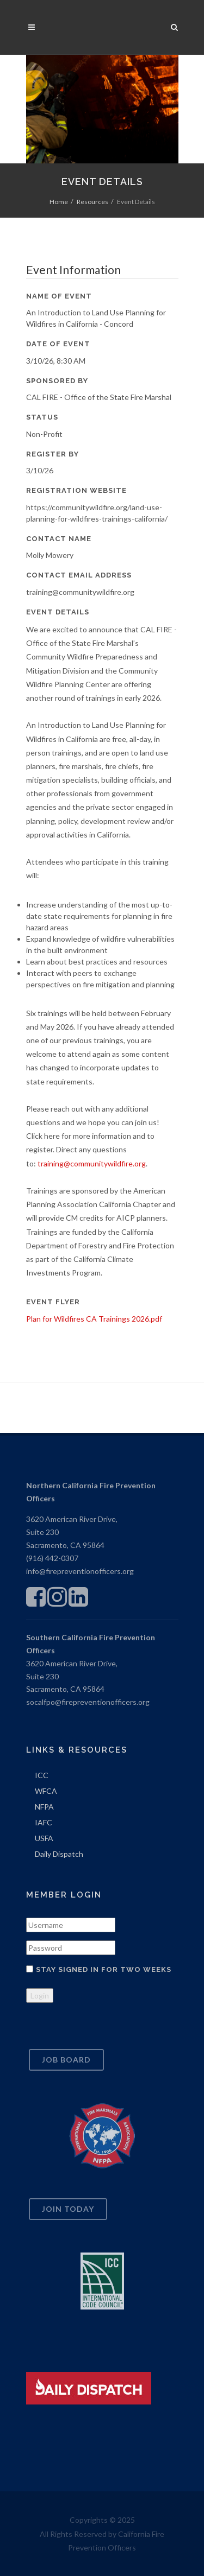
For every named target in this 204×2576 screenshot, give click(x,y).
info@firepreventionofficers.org (80, 1571)
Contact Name (58, 539)
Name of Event (59, 296)
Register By (52, 454)
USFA (44, 1838)
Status (42, 417)
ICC (41, 1775)
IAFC (43, 1822)
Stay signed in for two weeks (103, 1969)
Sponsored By (57, 381)
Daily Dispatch (59, 1853)
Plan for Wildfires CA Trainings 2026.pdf (94, 1318)
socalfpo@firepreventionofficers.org (88, 1701)
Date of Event (58, 344)
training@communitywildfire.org (92, 1163)
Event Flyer (53, 1302)
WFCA (46, 1790)
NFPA (44, 1806)
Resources (92, 202)
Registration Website (76, 490)
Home (59, 202)
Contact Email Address (79, 575)
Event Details (57, 612)
